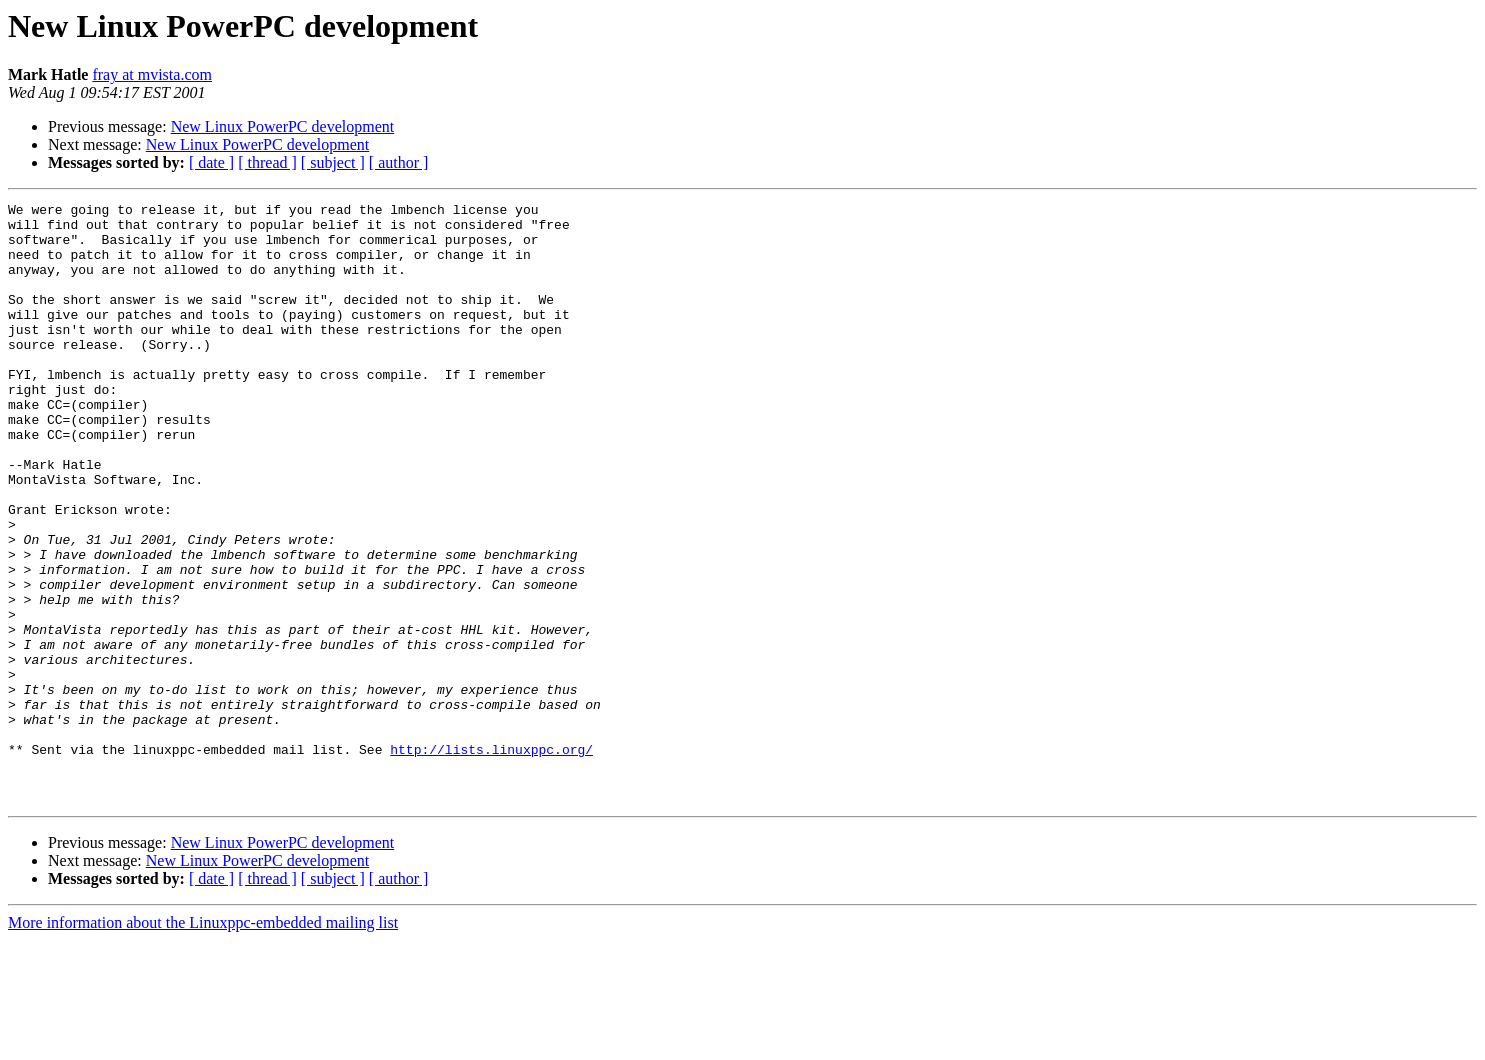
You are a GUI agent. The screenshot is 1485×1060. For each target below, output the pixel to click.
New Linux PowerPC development (283, 126)
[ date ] (211, 162)
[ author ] (399, 162)
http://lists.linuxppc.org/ (491, 860)
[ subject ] (333, 162)
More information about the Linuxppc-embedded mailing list (203, 1042)
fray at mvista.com (152, 74)
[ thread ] (267, 162)
